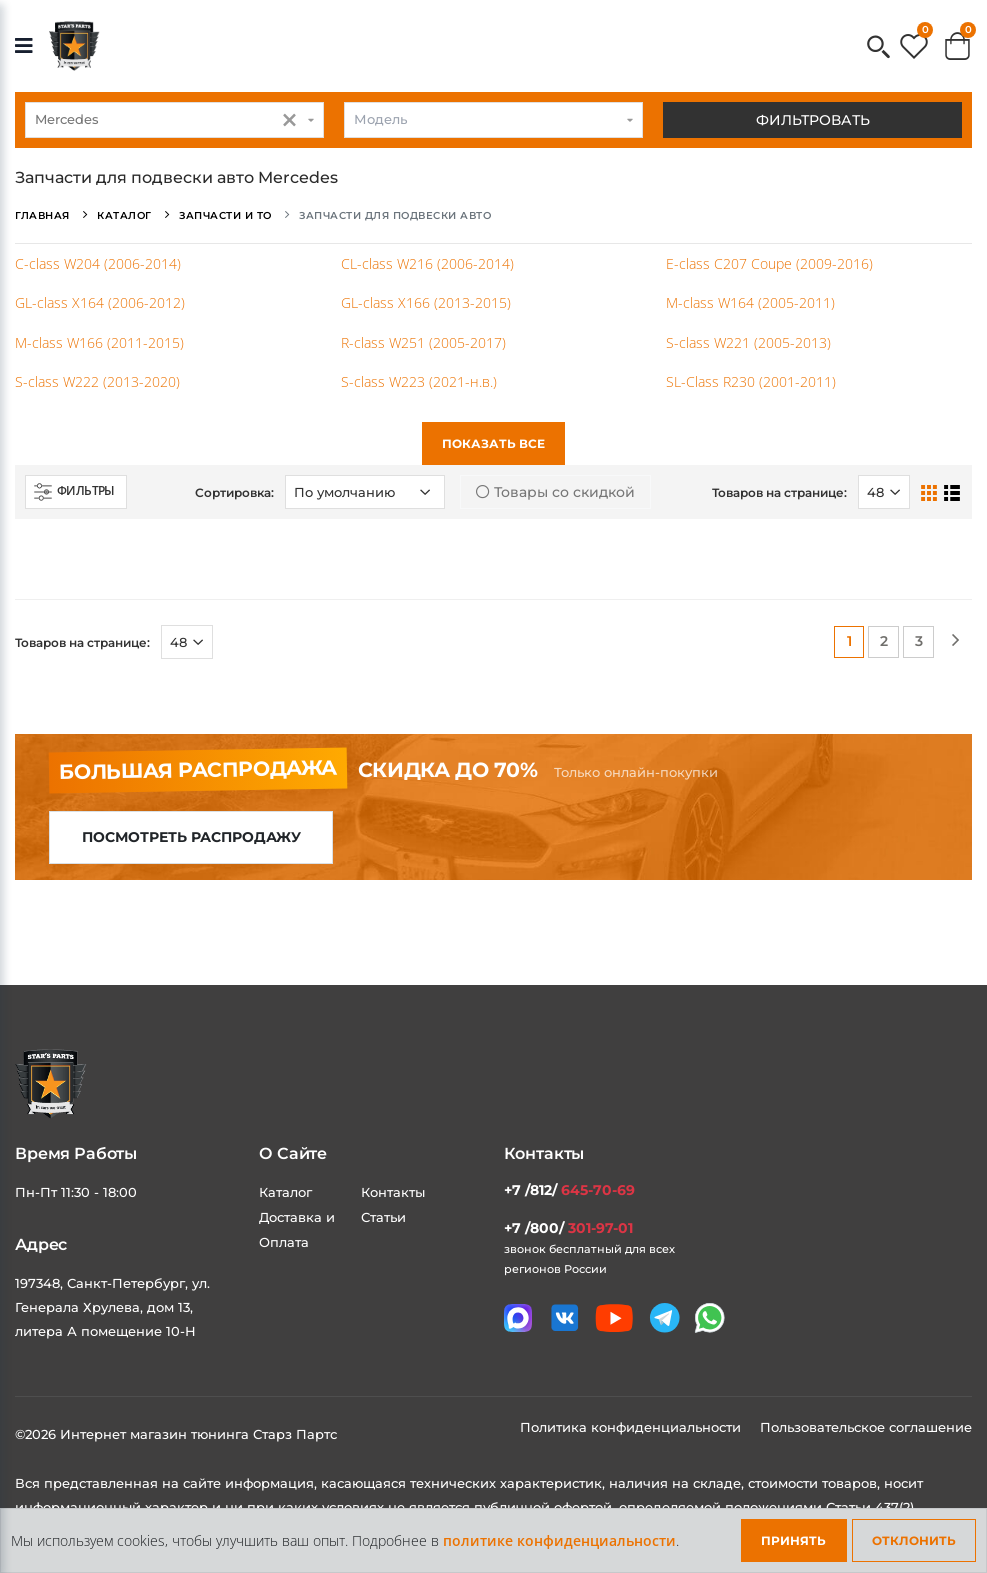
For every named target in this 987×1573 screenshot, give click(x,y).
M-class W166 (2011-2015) (99, 342)
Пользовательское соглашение (866, 1427)
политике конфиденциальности (559, 1540)
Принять (793, 1540)
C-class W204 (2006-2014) (98, 263)
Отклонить (914, 1540)
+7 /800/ (568, 1228)
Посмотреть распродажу (191, 837)
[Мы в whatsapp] (710, 1318)
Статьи (383, 1217)
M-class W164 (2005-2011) (750, 302)
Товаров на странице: (779, 492)
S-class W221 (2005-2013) (748, 342)
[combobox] (174, 120)
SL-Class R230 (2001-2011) (751, 381)
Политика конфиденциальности (632, 1427)
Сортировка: (234, 492)
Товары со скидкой (555, 492)
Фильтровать (813, 120)
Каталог (285, 1192)
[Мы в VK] (565, 1318)
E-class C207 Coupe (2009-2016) (769, 263)
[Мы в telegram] (665, 1318)
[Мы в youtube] (614, 1318)
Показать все (493, 443)
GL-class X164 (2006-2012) (100, 302)
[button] (878, 48)
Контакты (393, 1192)
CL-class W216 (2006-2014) (427, 263)
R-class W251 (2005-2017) (423, 342)
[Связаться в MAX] (518, 1318)
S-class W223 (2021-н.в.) (419, 381)
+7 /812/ (569, 1190)
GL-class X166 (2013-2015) (426, 302)
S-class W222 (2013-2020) (97, 381)
